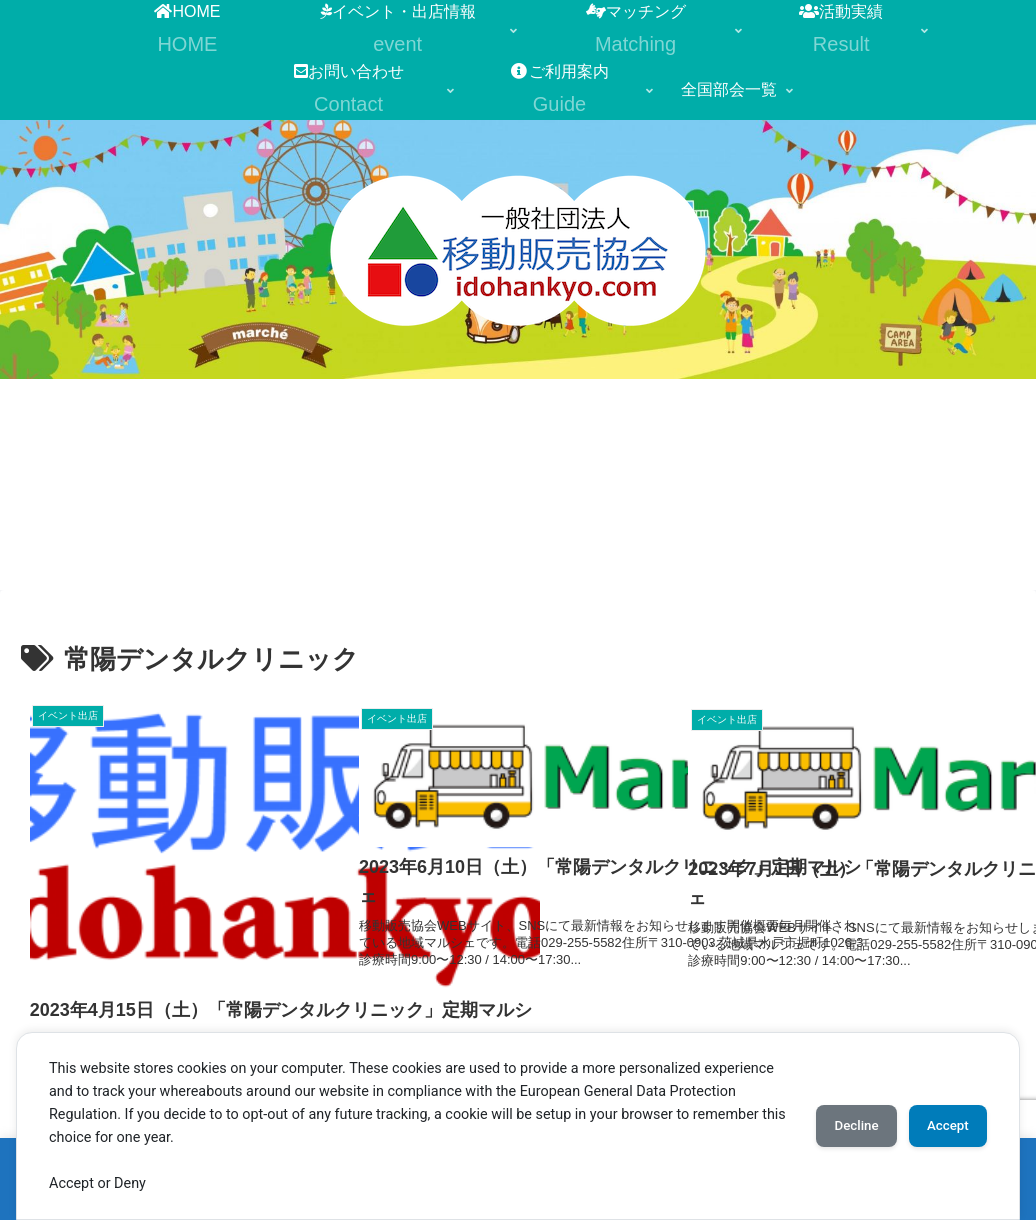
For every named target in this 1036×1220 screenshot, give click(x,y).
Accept (941, 1126)
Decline (836, 1126)
